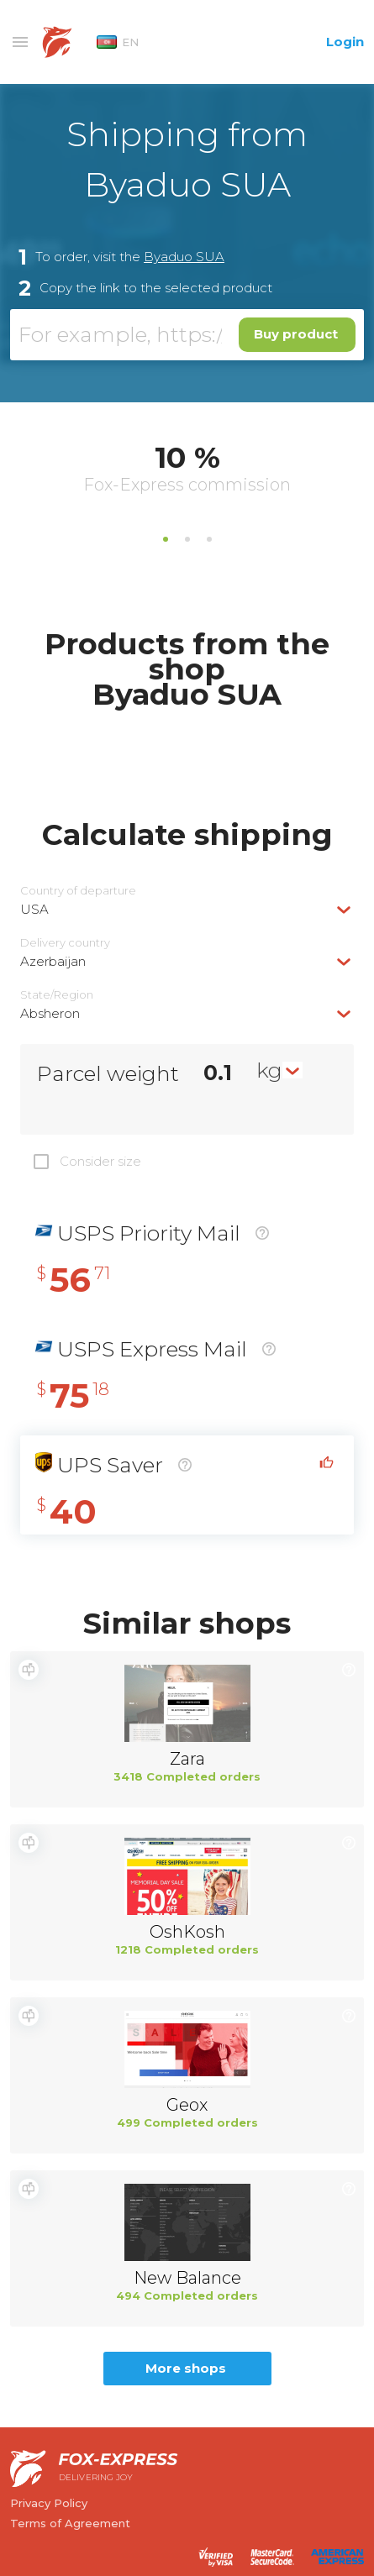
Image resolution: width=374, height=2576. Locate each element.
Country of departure (78, 890)
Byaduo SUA (184, 257)
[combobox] (187, 909)
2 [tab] (187, 539)
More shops (185, 2368)
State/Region (56, 994)
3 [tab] (209, 539)
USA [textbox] (34, 909)
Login (345, 42)
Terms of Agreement (70, 2523)
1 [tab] (165, 539)
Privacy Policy (48, 2503)
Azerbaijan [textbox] (53, 961)
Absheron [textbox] (50, 1013)
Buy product (296, 334)
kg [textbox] (269, 1070)
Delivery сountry (65, 942)
